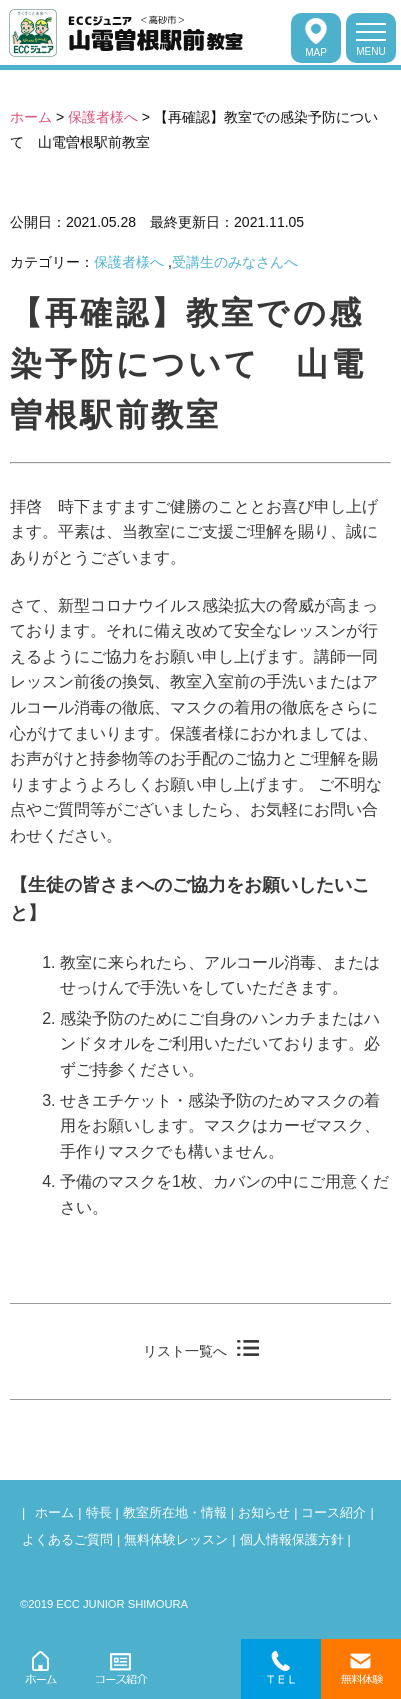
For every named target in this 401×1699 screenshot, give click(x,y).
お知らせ (264, 1513)
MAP (316, 38)
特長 (99, 1513)
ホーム (31, 117)
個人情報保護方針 (292, 1540)
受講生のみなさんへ (235, 262)
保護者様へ (103, 117)
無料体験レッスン (176, 1540)
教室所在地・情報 (175, 1513)
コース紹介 (333, 1513)
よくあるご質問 (67, 1540)
